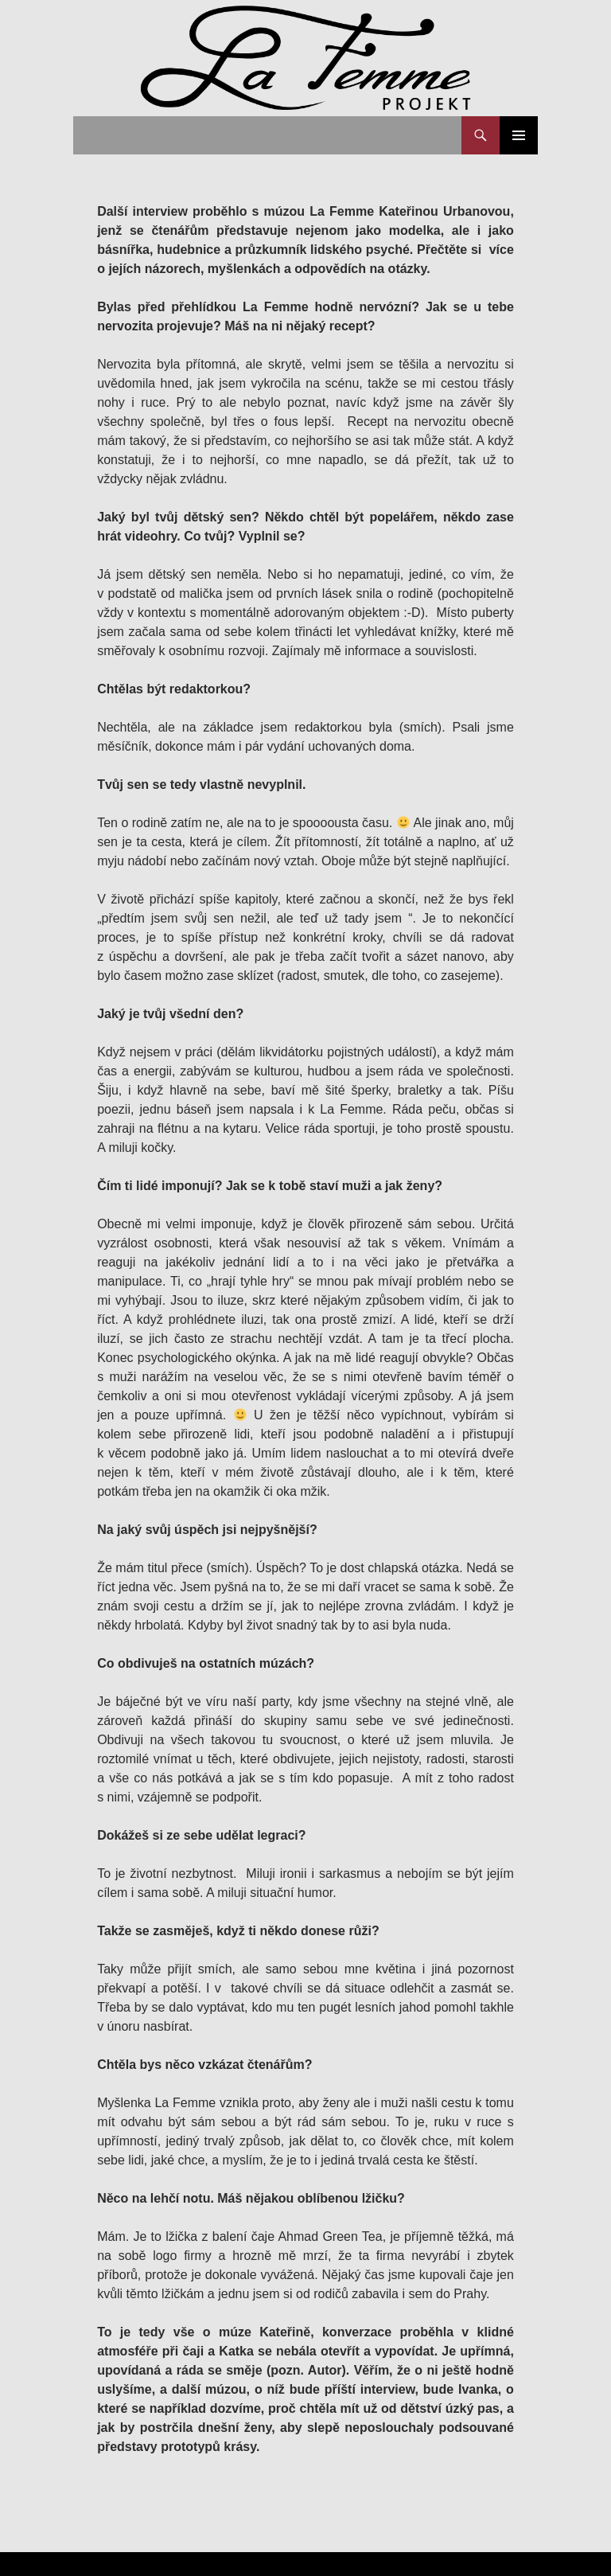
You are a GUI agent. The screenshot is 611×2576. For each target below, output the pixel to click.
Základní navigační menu (519, 135)
